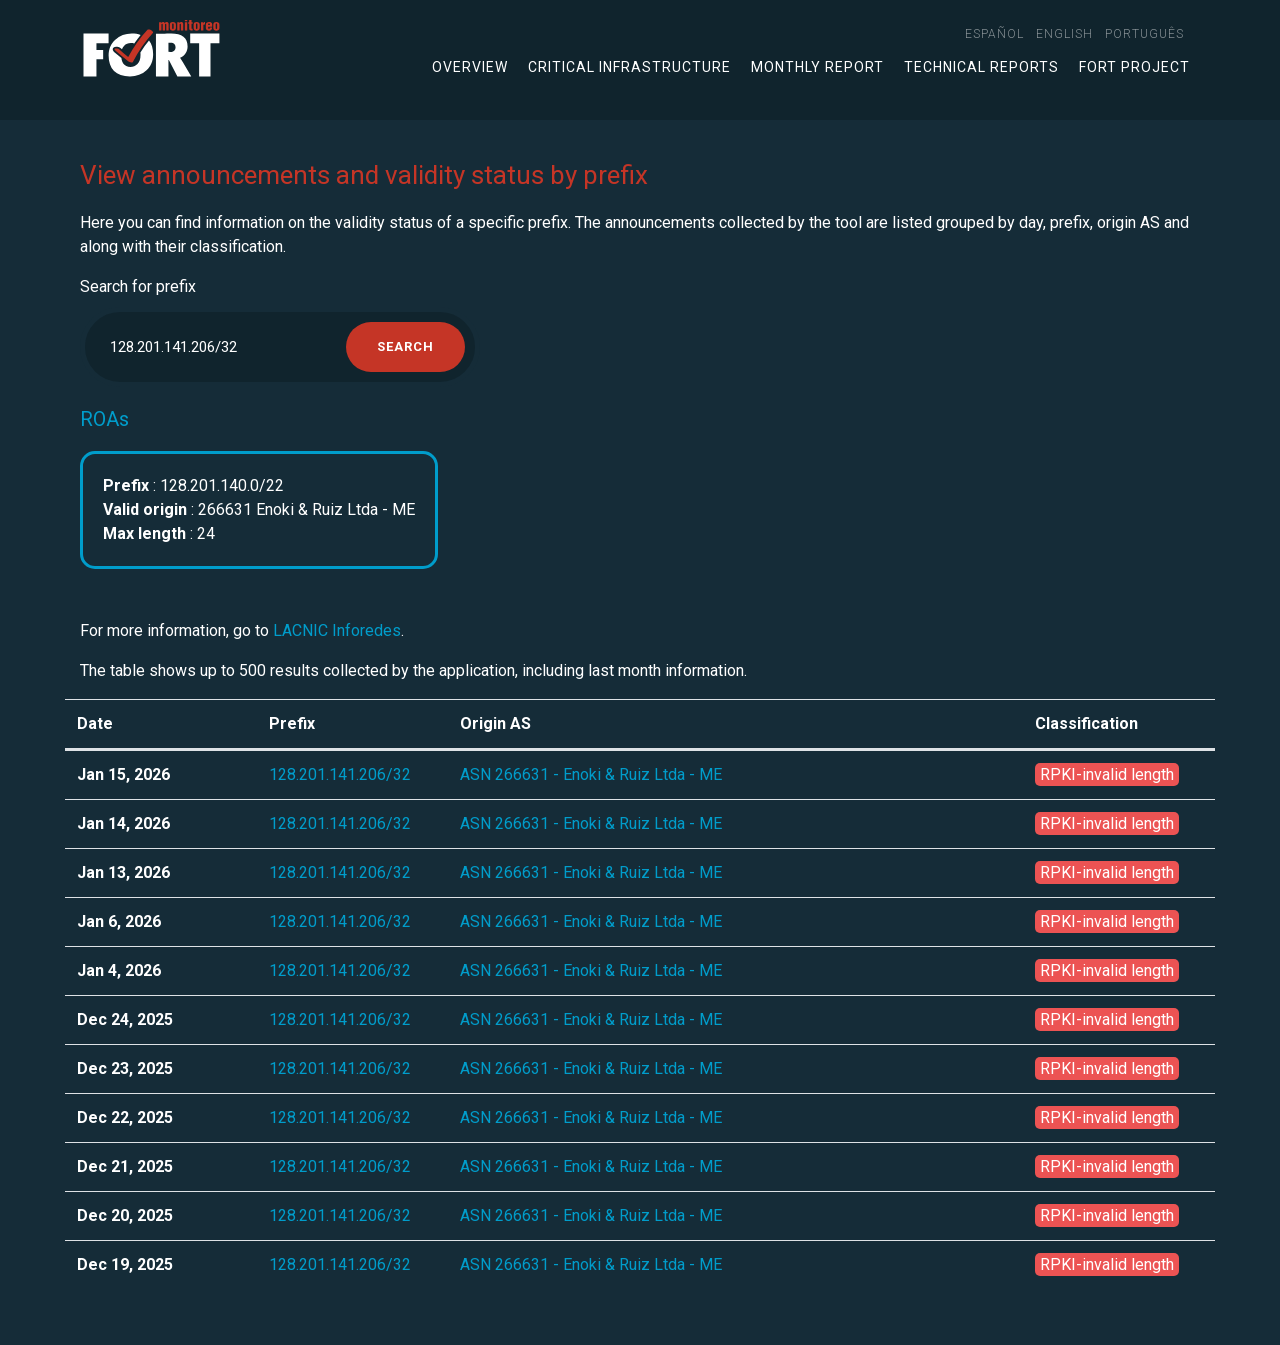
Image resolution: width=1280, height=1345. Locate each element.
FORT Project (1134, 67)
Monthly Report (817, 67)
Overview (470, 67)
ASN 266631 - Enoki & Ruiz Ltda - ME (591, 774)
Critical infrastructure (629, 67)
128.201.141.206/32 (340, 774)
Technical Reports (981, 67)
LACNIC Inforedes (337, 630)
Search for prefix (138, 286)
